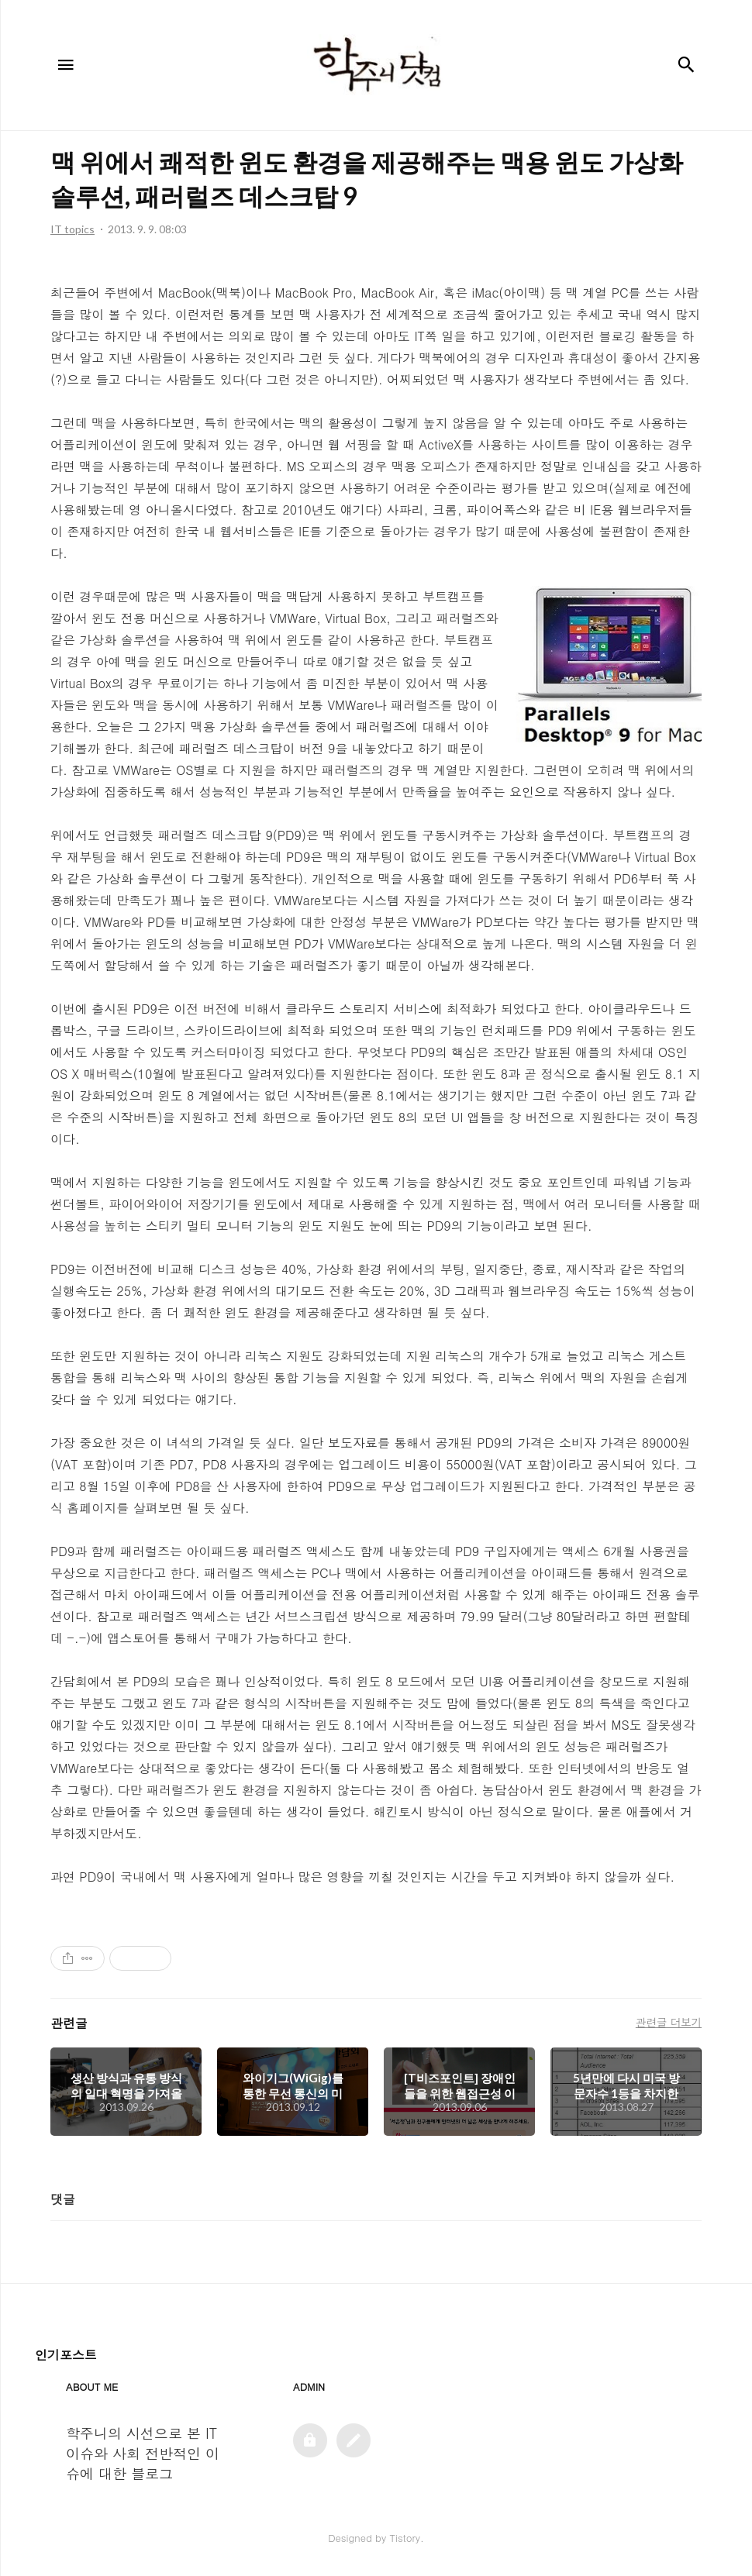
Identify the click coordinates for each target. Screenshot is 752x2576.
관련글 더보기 (669, 2022)
